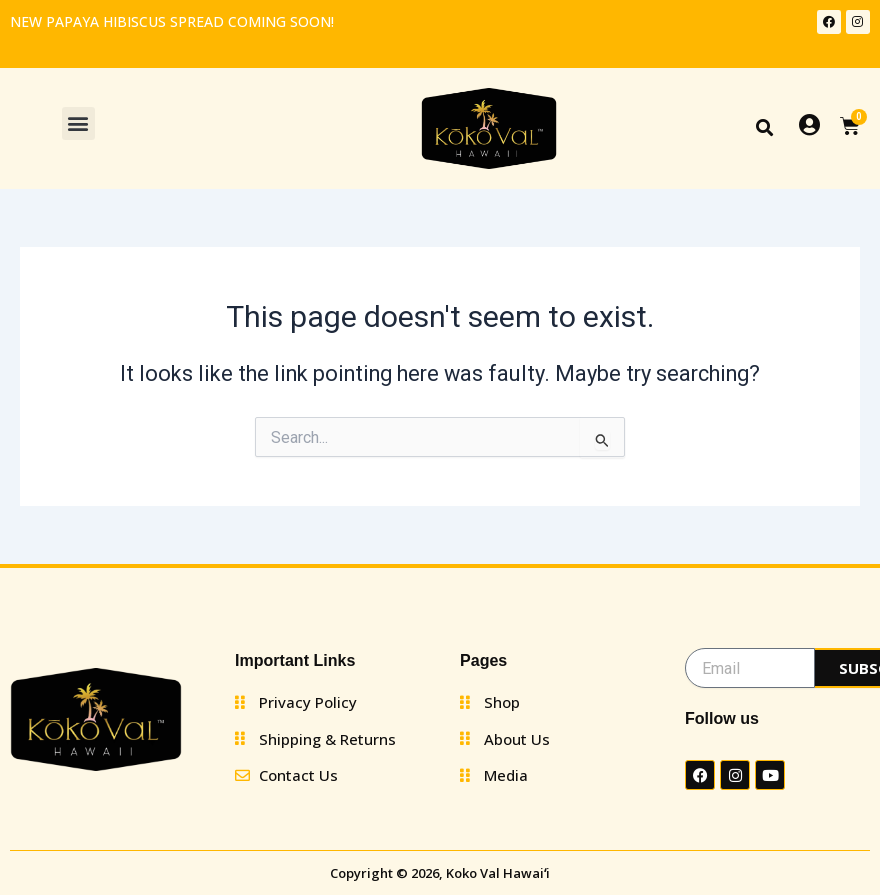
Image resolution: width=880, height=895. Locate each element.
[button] (78, 123)
